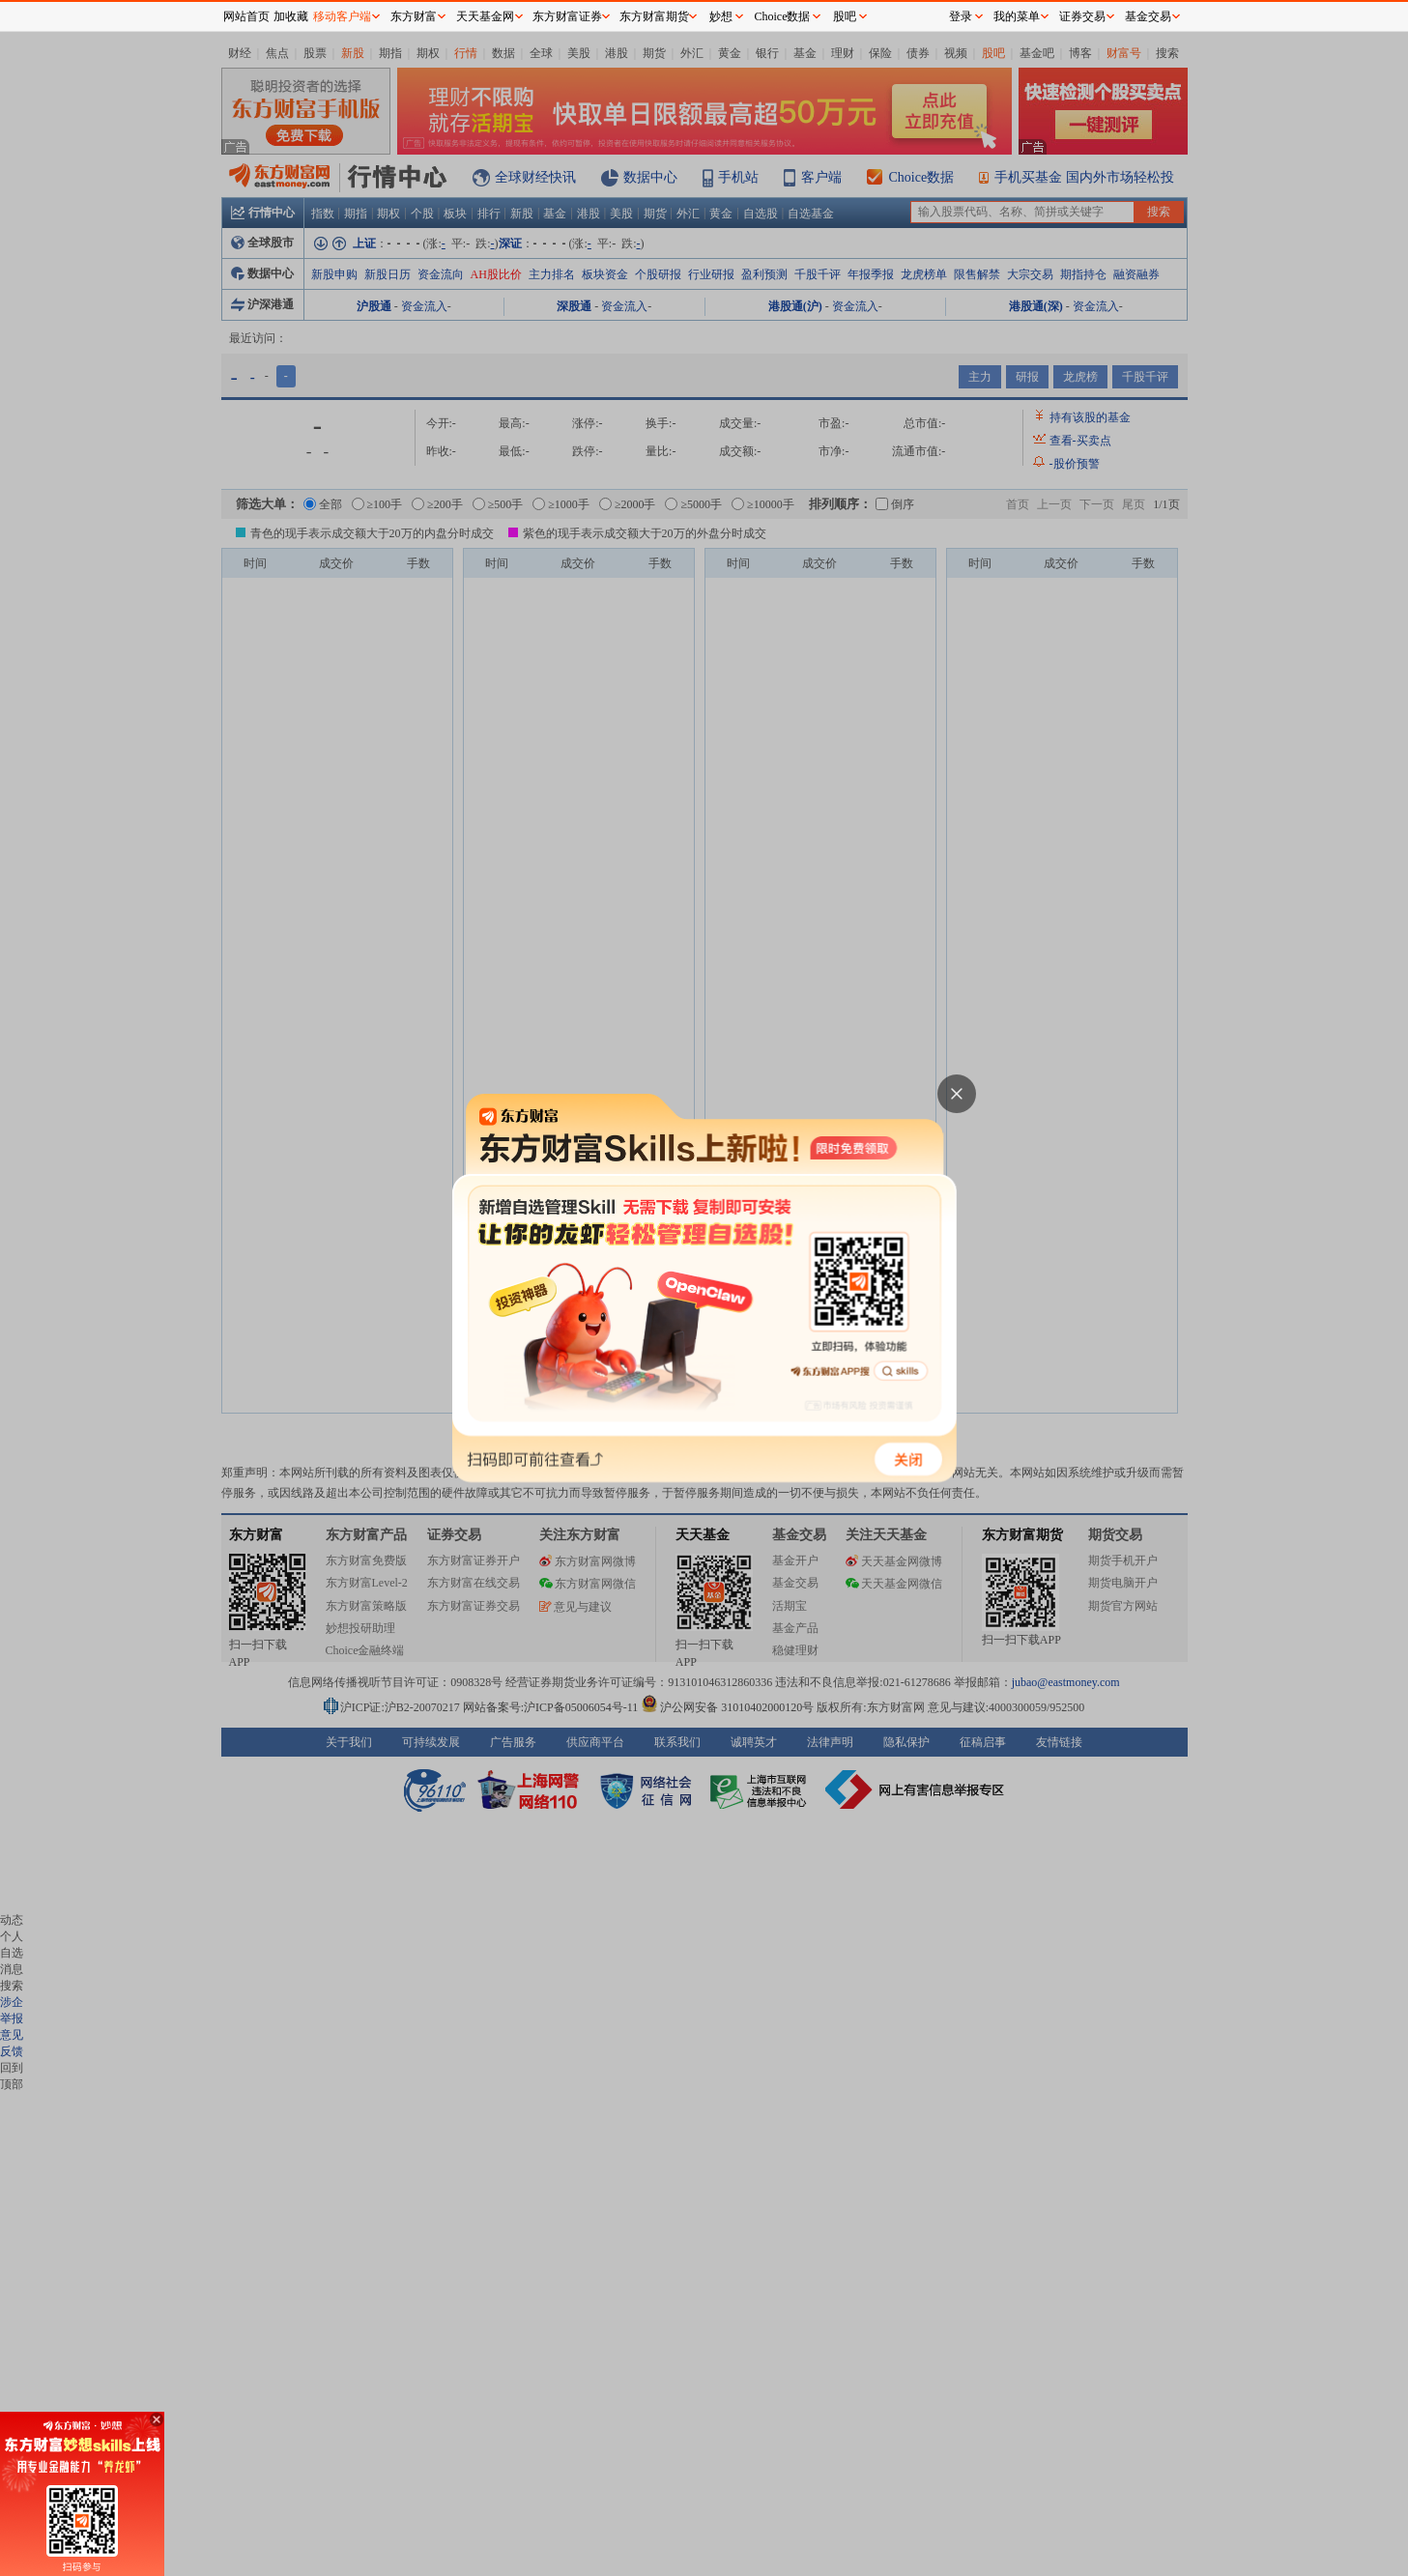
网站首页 (246, 16)
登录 (960, 16)
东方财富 (413, 16)
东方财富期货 (654, 16)
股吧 (844, 16)
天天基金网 (485, 16)
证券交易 (1082, 16)
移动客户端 (342, 16)
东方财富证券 (567, 16)
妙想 (721, 16)
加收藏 (290, 16)
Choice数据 (783, 16)
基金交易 (1148, 16)
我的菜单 (1016, 16)
